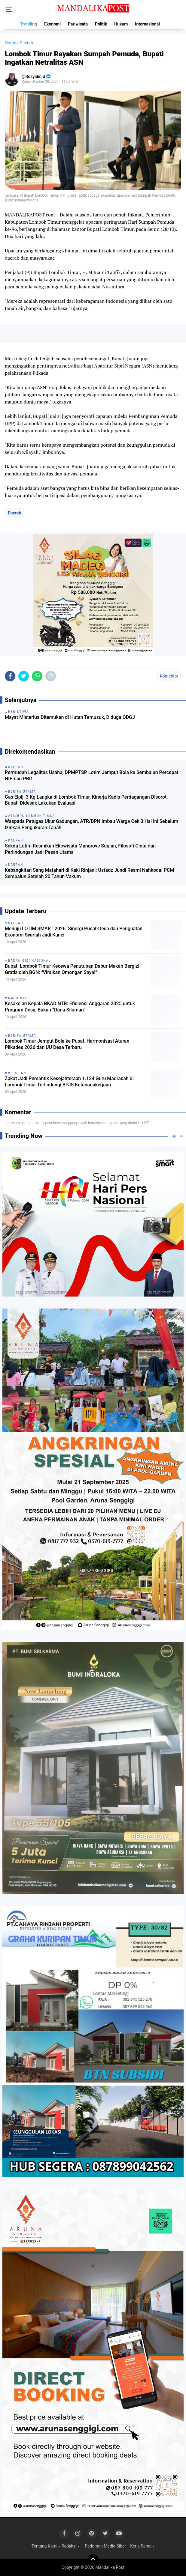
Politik (101, 24)
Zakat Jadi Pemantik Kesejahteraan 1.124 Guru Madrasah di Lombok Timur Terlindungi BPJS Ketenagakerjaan (69, 1082)
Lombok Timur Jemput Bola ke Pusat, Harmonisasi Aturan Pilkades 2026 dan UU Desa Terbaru (67, 1044)
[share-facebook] (10, 676)
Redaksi (69, 2546)
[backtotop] (93, 2560)
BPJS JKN (17, 1073)
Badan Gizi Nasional (29, 960)
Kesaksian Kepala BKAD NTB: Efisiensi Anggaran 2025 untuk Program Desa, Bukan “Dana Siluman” (70, 1007)
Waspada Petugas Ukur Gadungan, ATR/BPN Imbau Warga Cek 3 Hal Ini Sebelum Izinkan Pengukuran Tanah (91, 824)
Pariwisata (78, 24)
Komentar (168, 676)
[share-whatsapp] (37, 676)
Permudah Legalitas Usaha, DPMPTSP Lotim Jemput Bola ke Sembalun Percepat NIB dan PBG (91, 776)
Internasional (147, 24)
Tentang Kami (44, 2546)
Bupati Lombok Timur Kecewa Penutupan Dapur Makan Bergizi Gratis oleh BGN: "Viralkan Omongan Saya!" (72, 969)
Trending (28, 24)
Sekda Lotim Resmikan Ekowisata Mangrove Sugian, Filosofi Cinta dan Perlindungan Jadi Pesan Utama (80, 849)
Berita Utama (22, 1035)
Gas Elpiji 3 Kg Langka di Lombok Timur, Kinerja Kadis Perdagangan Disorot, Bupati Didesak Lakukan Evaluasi (86, 800)
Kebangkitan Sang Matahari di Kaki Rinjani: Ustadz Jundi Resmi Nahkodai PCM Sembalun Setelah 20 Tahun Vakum (89, 873)
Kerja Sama (140, 2546)
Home (10, 42)
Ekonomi (52, 24)
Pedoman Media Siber (105, 2546)
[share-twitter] (23, 676)
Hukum (121, 24)
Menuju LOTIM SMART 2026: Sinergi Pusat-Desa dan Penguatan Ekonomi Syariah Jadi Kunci (73, 932)
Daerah (14, 513)
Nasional (17, 998)
